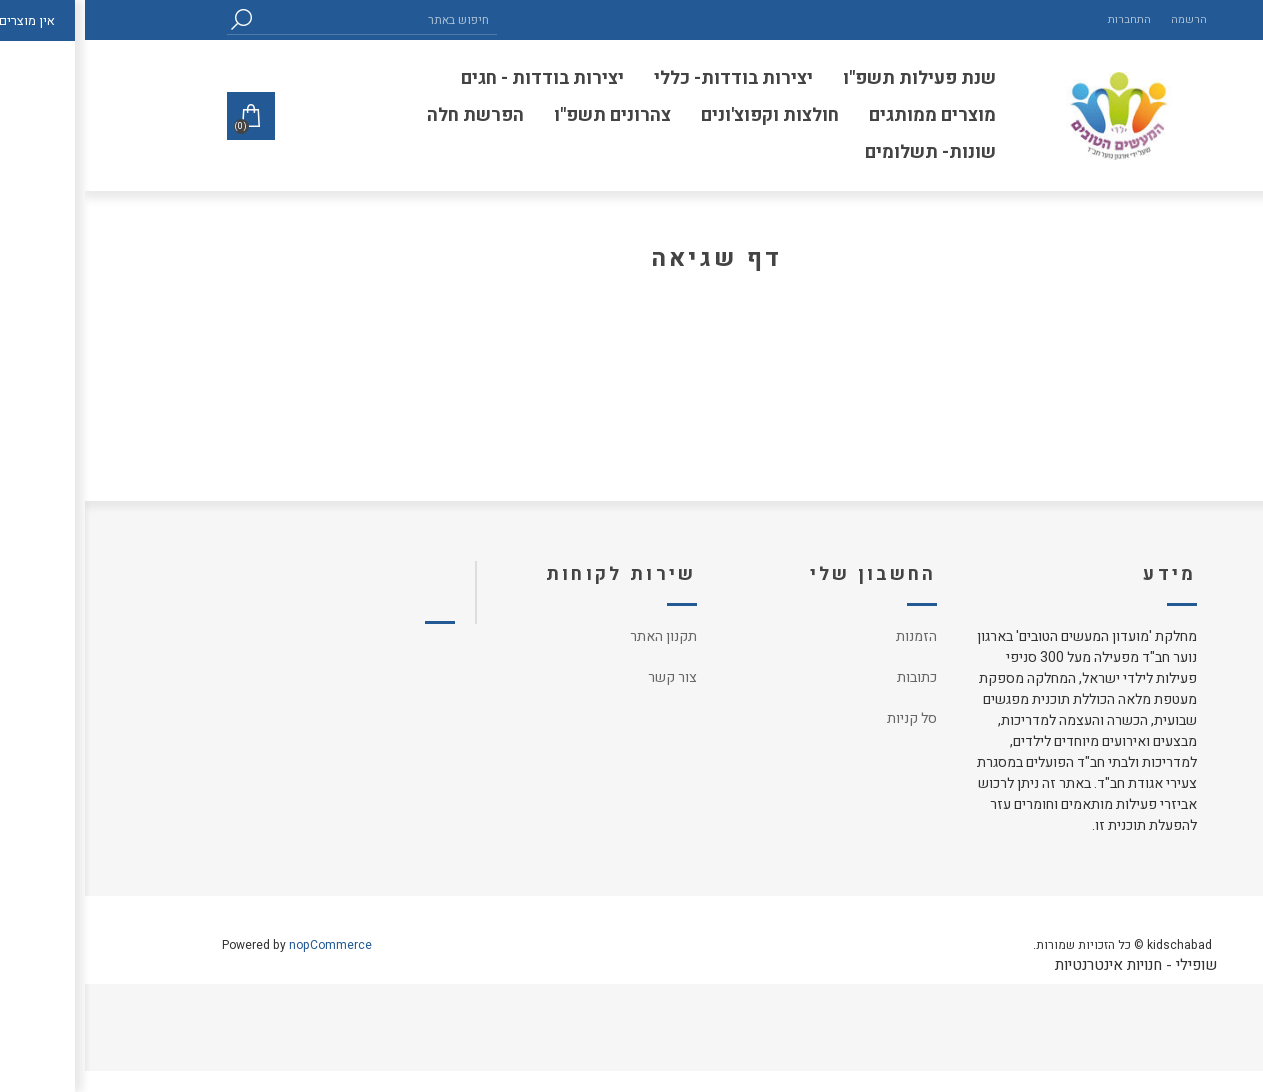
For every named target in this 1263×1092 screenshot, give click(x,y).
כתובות (832, 677)
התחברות (1044, 19)
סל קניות (827, 718)
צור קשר (587, 677)
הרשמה (1104, 19)
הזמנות (831, 636)
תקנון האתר (578, 636)
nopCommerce (245, 945)
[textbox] (292, 19)
